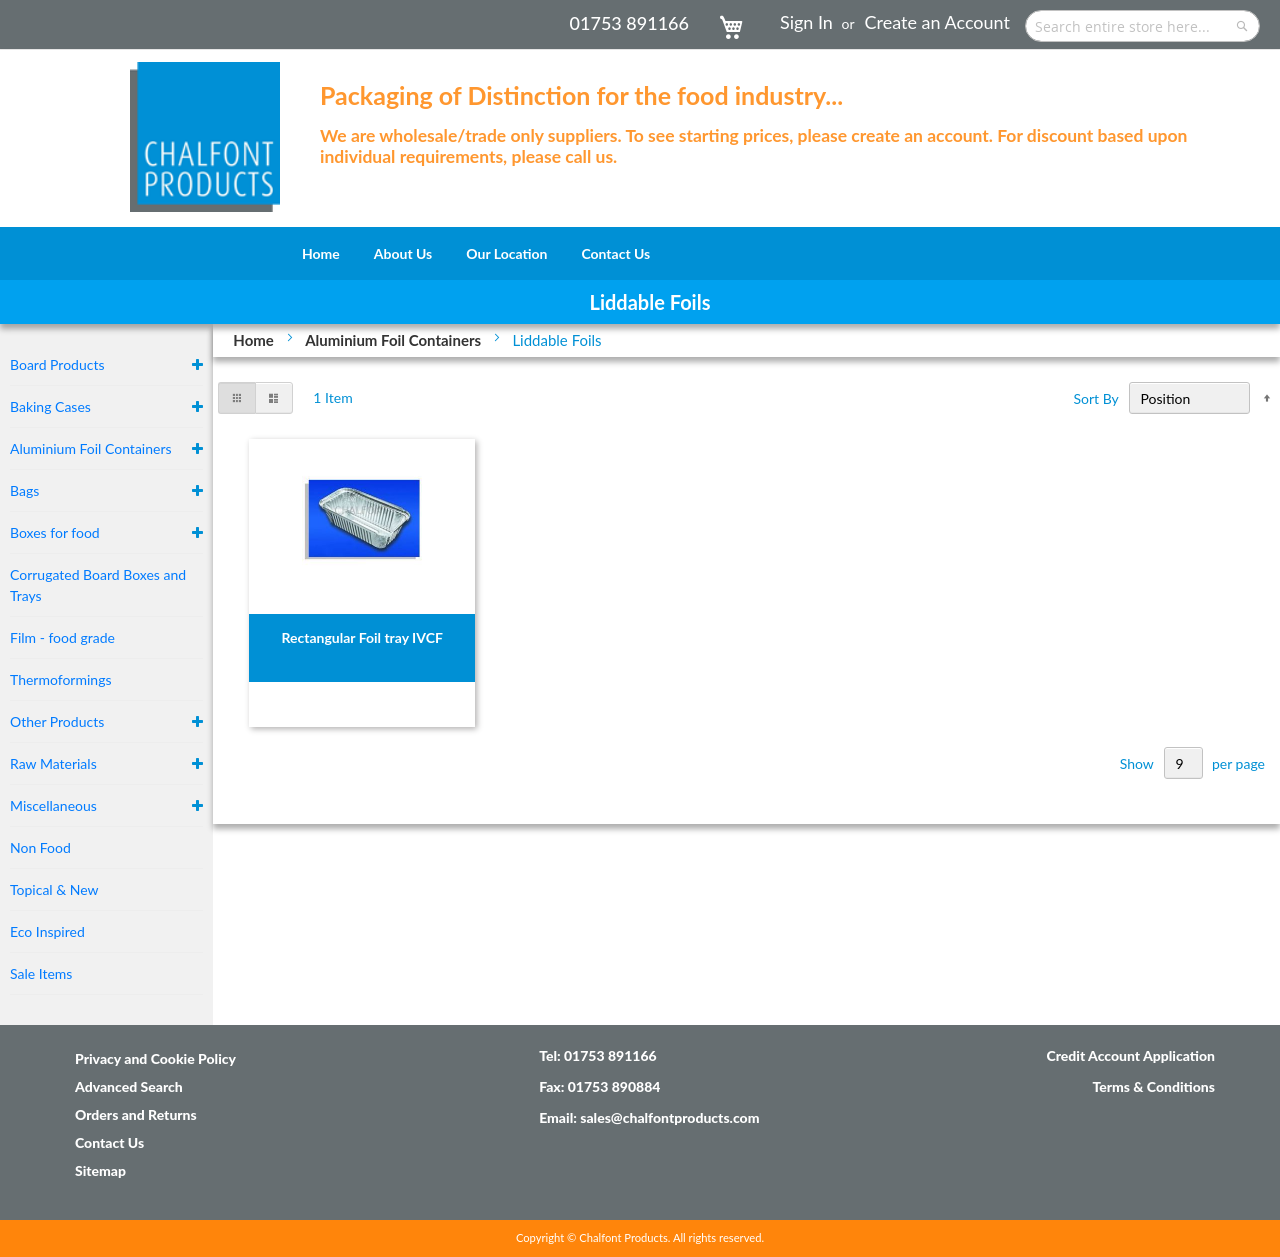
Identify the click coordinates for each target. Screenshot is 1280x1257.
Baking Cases (50, 406)
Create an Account (937, 22)
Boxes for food (55, 532)
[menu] (640, 253)
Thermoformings (61, 679)
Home (255, 340)
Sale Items (41, 973)
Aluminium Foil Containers (395, 340)
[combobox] (1142, 26)
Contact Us (109, 1142)
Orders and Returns (136, 1114)
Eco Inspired (47, 931)
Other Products (57, 721)
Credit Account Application (1130, 1055)
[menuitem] (321, 253)
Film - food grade (62, 637)
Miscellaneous (53, 805)
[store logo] (205, 127)
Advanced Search (129, 1086)
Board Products (57, 364)
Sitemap (100, 1170)
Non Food (40, 847)
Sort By (1096, 398)
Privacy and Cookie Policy (155, 1058)
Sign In (806, 22)
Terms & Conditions (1153, 1086)
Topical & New (54, 889)
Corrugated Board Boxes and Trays (98, 585)
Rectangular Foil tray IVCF (361, 637)
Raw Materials (53, 763)
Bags (24, 490)
